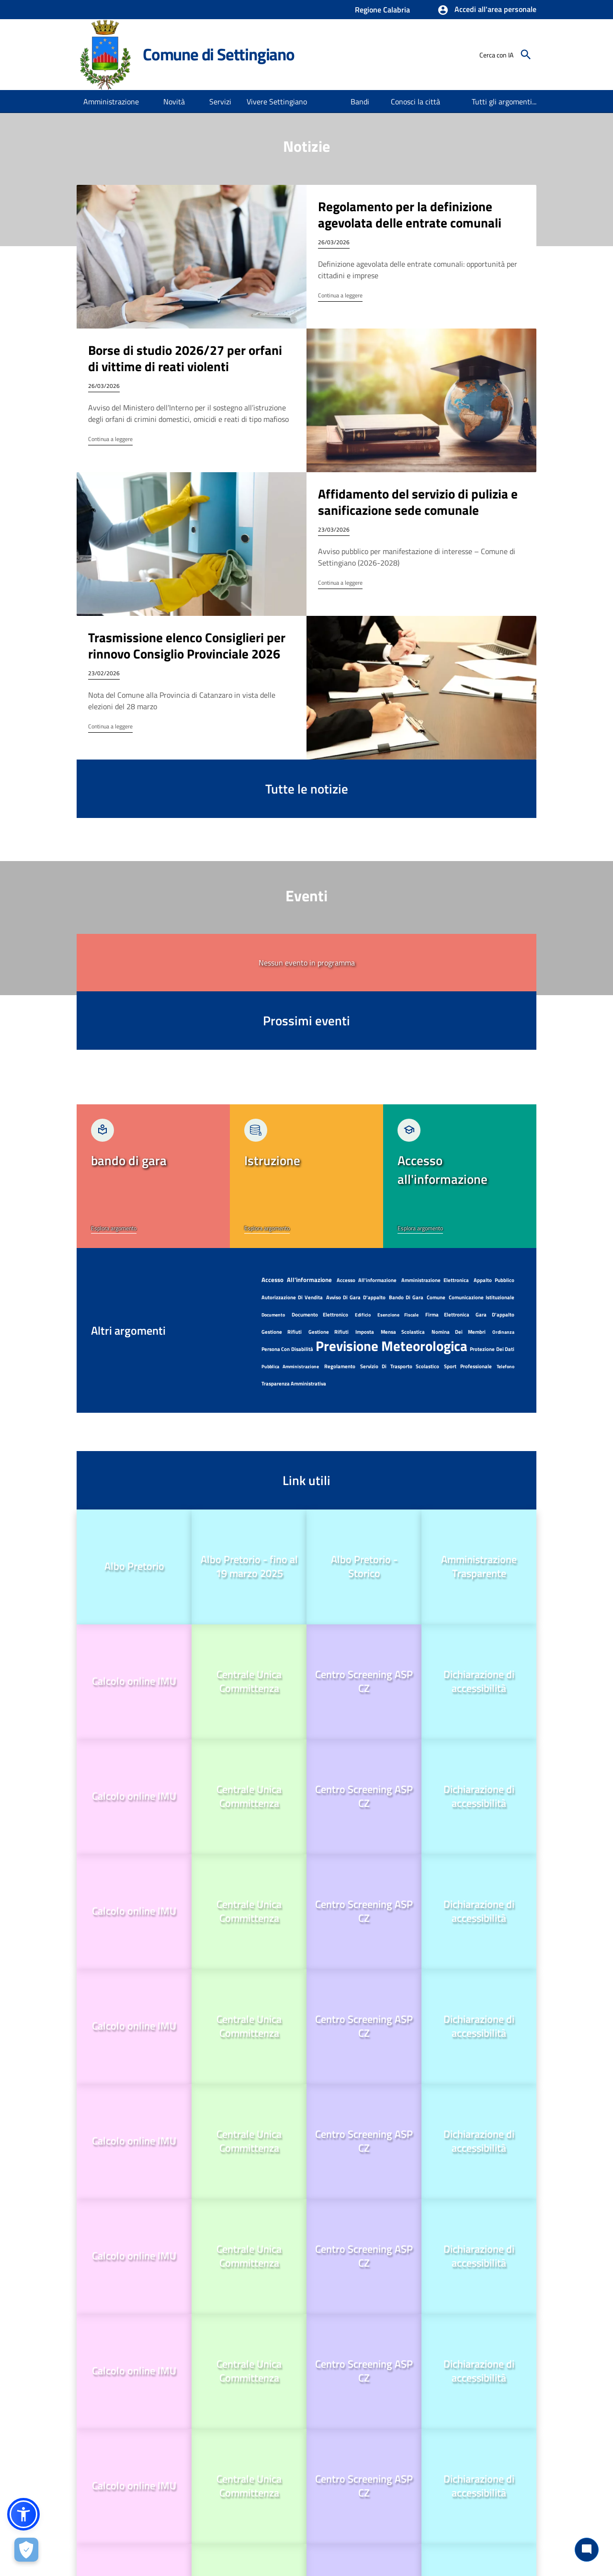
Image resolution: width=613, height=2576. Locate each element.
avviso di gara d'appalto (355, 1297)
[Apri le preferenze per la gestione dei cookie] (26, 2550)
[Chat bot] (587, 2550)
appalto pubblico (494, 1280)
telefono (505, 1366)
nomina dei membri (458, 1332)
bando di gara (406, 1297)
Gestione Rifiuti (281, 1332)
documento (273, 1314)
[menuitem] (360, 101)
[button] (486, 10)
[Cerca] (525, 54)
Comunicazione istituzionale (481, 1297)
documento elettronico (320, 1314)
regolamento (339, 1366)
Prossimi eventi (306, 1020)
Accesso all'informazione (367, 1280)
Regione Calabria (382, 9)
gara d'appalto (495, 1314)
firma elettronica (447, 1314)
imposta (364, 1332)
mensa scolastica (403, 1332)
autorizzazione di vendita (292, 1297)
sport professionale (467, 1366)
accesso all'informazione (296, 1279)
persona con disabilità (287, 1349)
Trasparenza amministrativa (293, 1383)
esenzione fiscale (398, 1314)
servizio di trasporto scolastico (399, 1366)
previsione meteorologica (391, 1345)
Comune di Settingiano (219, 54)
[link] (153, 1176)
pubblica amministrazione (290, 1366)
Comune (436, 1297)
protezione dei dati (492, 1349)
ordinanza (503, 1332)
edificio (363, 1314)
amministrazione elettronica (435, 1280)
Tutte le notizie (306, 788)
